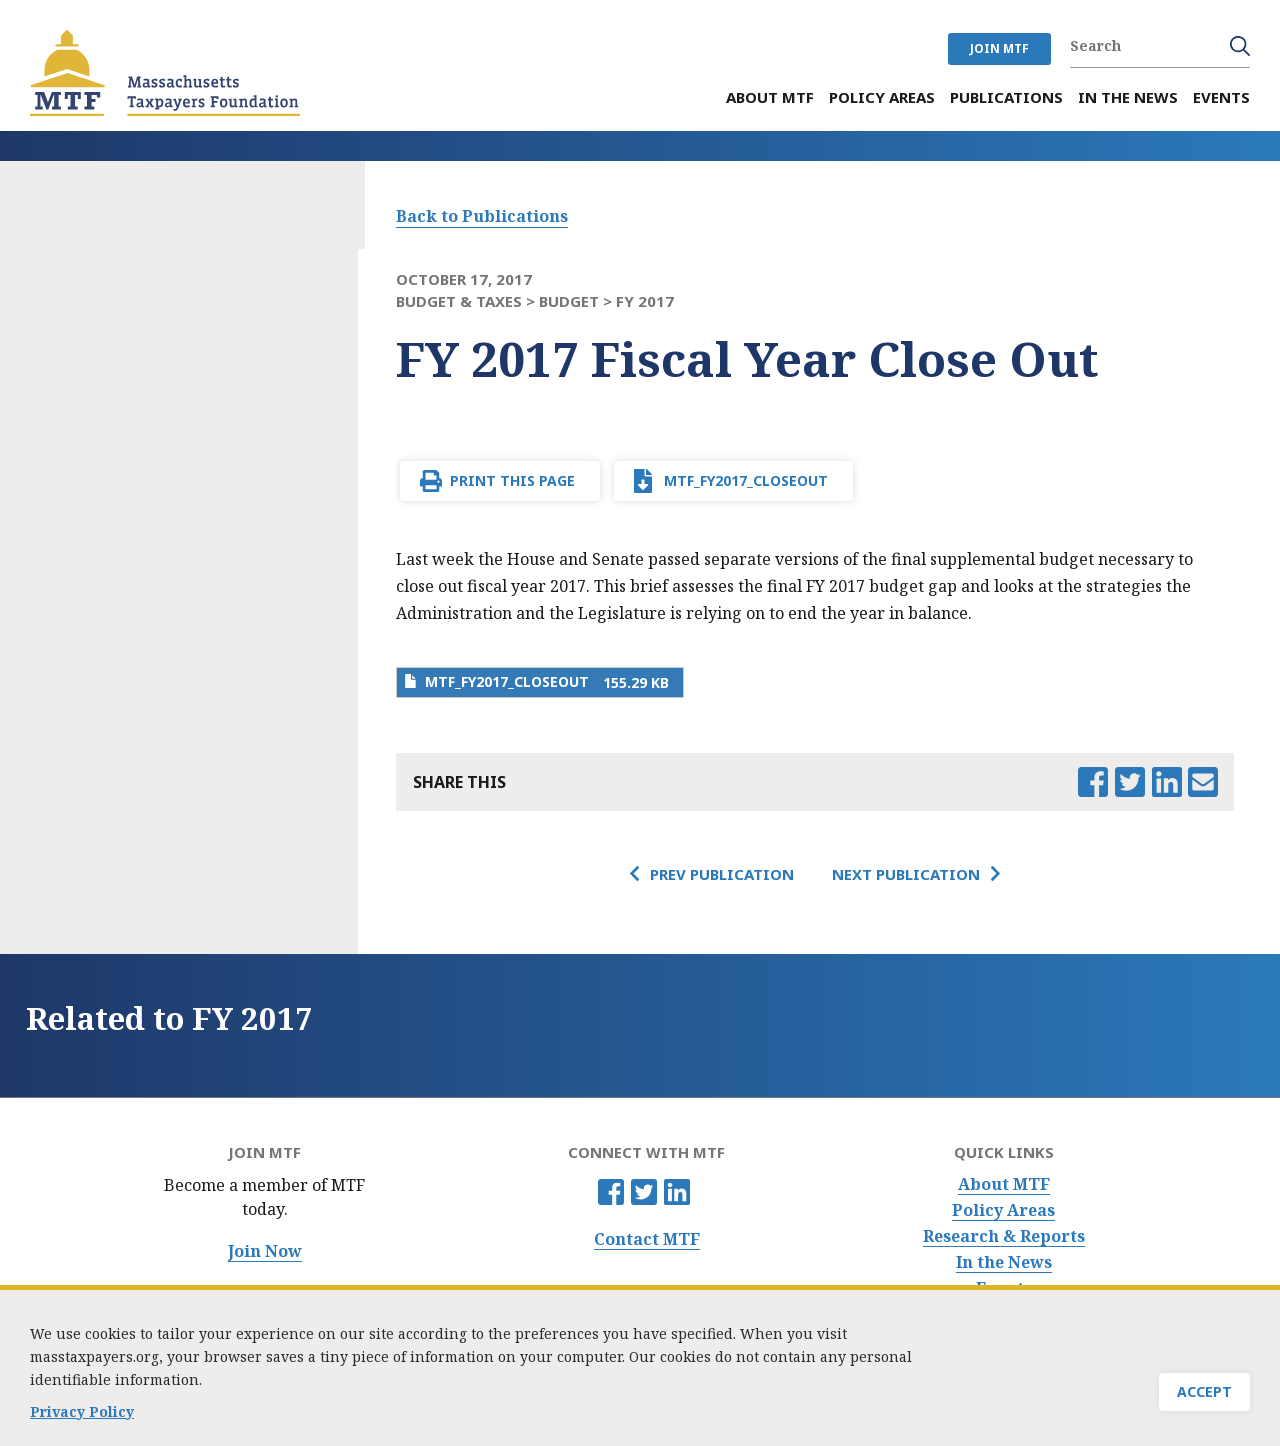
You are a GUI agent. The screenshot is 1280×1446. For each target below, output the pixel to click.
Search (1240, 46)
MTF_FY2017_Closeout (746, 480)
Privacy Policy (82, 1419)
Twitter (644, 1192)
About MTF (1004, 1184)
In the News (1004, 1262)
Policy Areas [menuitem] (882, 97)
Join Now (265, 1251)
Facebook (611, 1192)
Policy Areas (1003, 1210)
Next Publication (906, 874)
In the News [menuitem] (1128, 97)
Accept (1204, 1399)
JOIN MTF (999, 48)
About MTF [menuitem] (770, 97)
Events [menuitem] (1221, 97)
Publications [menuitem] (1006, 97)
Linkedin (677, 1192)
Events (1004, 1288)
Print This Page (512, 480)
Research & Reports (1004, 1236)
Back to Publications (482, 216)
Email (1203, 782)
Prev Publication (722, 874)
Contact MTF (647, 1239)
